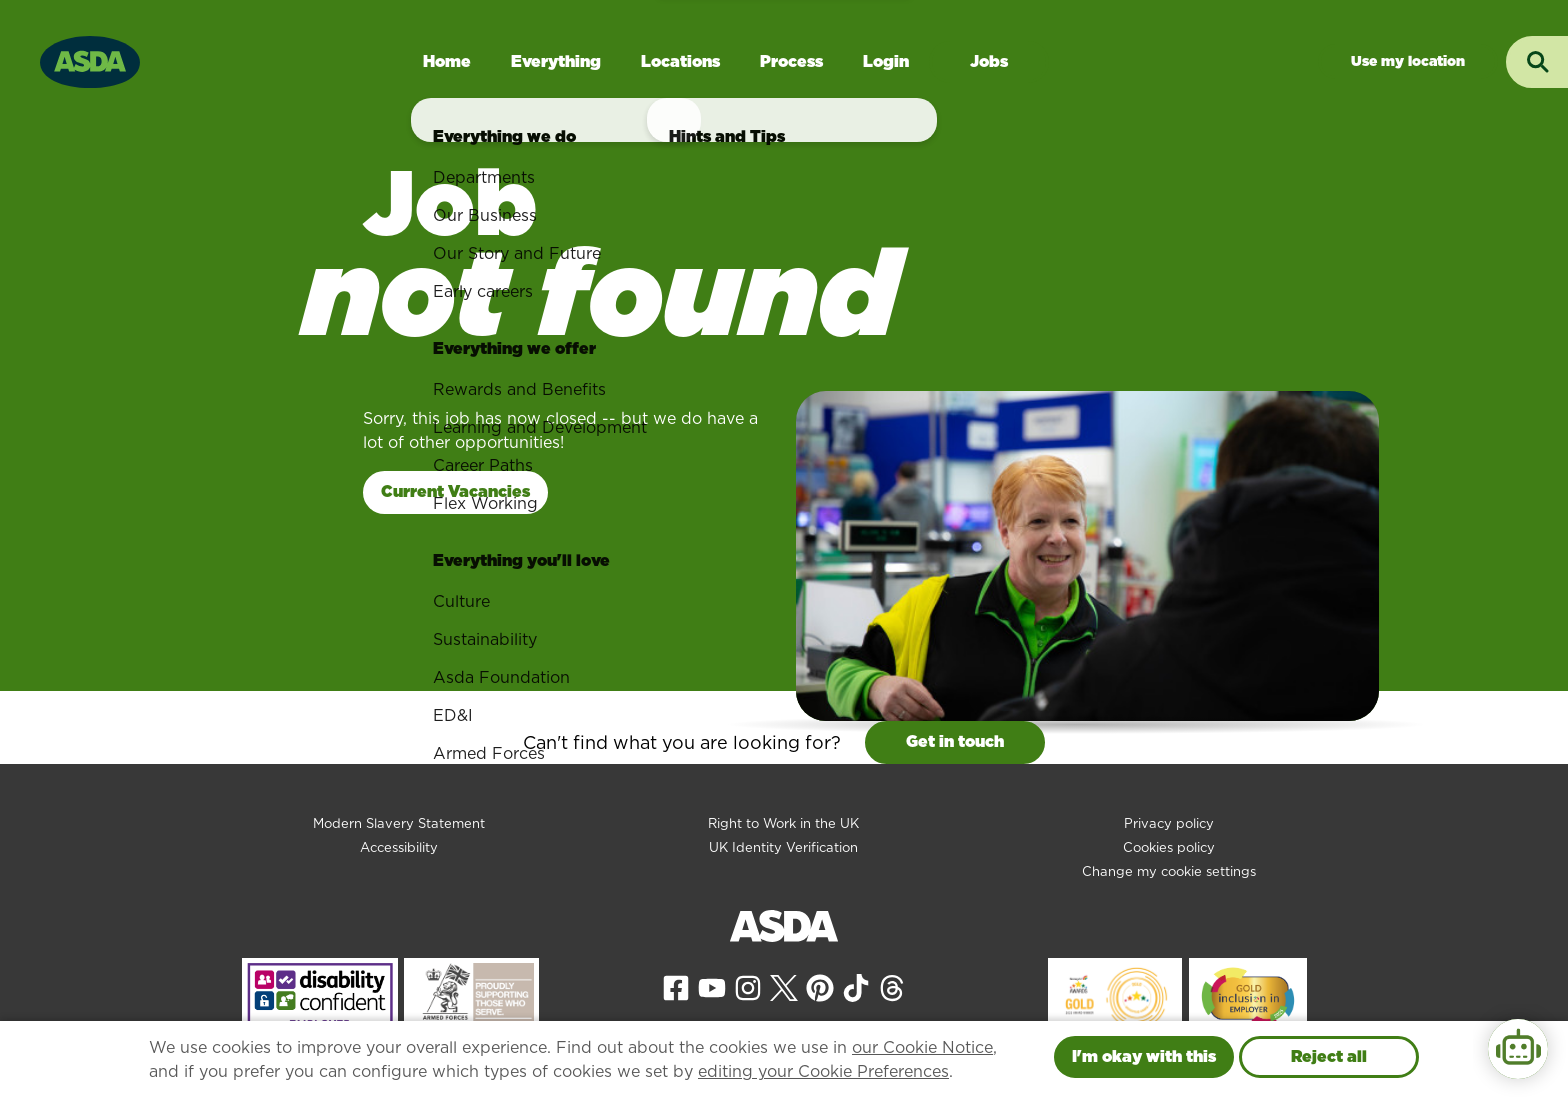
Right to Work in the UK (783, 823)
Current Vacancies (455, 491)
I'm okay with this (1144, 1056)
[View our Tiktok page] (856, 986)
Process (791, 61)
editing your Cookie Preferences (823, 1071)
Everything (556, 61)
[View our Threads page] (892, 986)
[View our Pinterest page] (820, 986)
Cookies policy (1169, 847)
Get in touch (955, 741)
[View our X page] (784, 986)
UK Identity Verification (783, 847)
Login (886, 61)
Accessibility (399, 847)
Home (447, 61)
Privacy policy (1169, 823)
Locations (680, 61)
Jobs (989, 61)
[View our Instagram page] (748, 986)
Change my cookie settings (1169, 871)
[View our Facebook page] (676, 986)
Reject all (1329, 1056)
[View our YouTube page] (712, 986)
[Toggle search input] (1537, 62)
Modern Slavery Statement (399, 823)
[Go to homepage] (90, 59)
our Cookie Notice (922, 1047)
